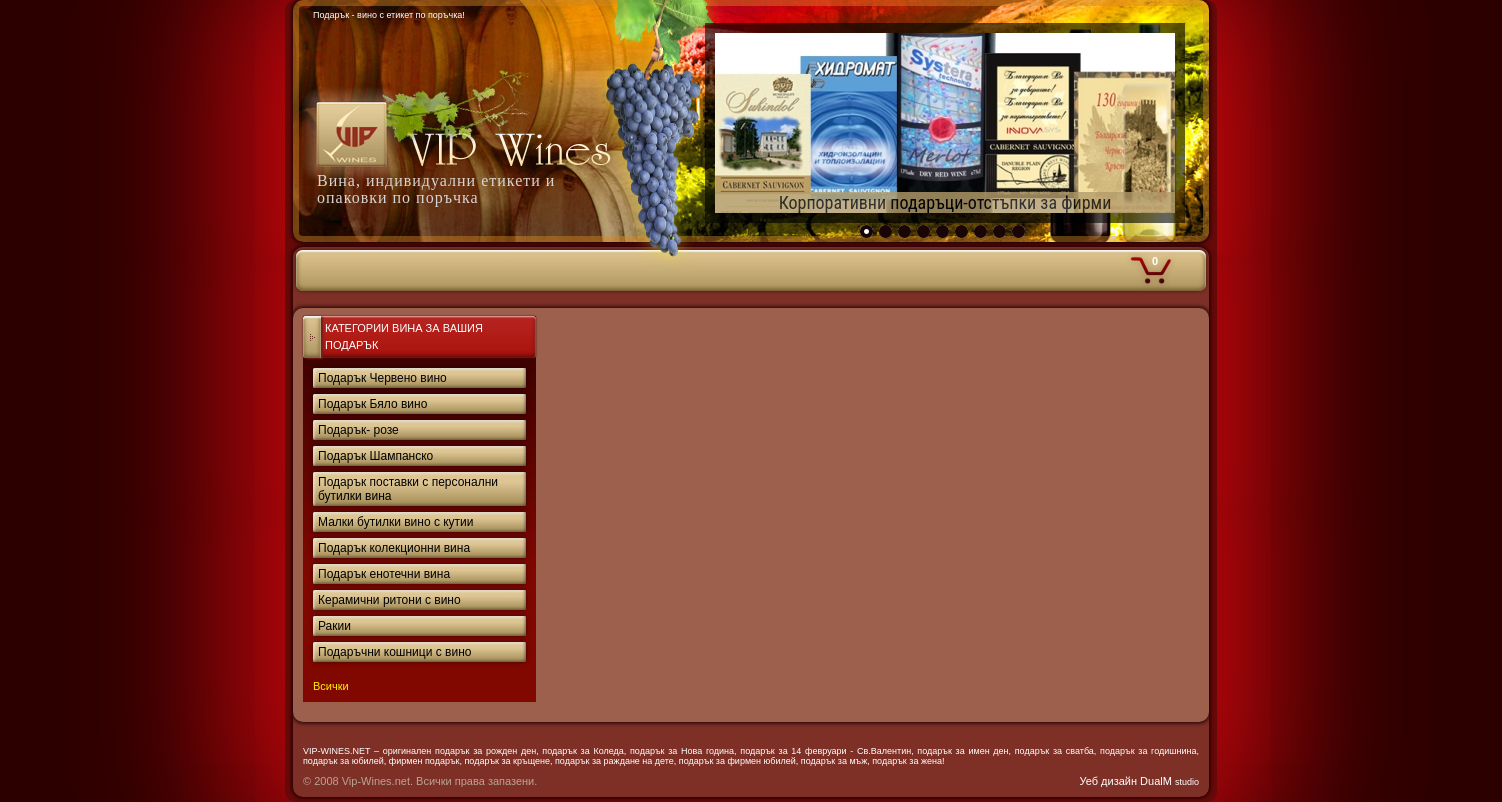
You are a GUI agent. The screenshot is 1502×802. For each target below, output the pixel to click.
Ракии (334, 626)
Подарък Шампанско (375, 456)
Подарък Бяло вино (372, 404)
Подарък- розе (358, 430)
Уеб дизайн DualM (1139, 781)
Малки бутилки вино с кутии (396, 522)
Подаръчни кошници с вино (394, 652)
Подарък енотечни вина (384, 574)
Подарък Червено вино (382, 378)
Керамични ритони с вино (389, 600)
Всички (331, 686)
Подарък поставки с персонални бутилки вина (408, 489)
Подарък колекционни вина (394, 548)
